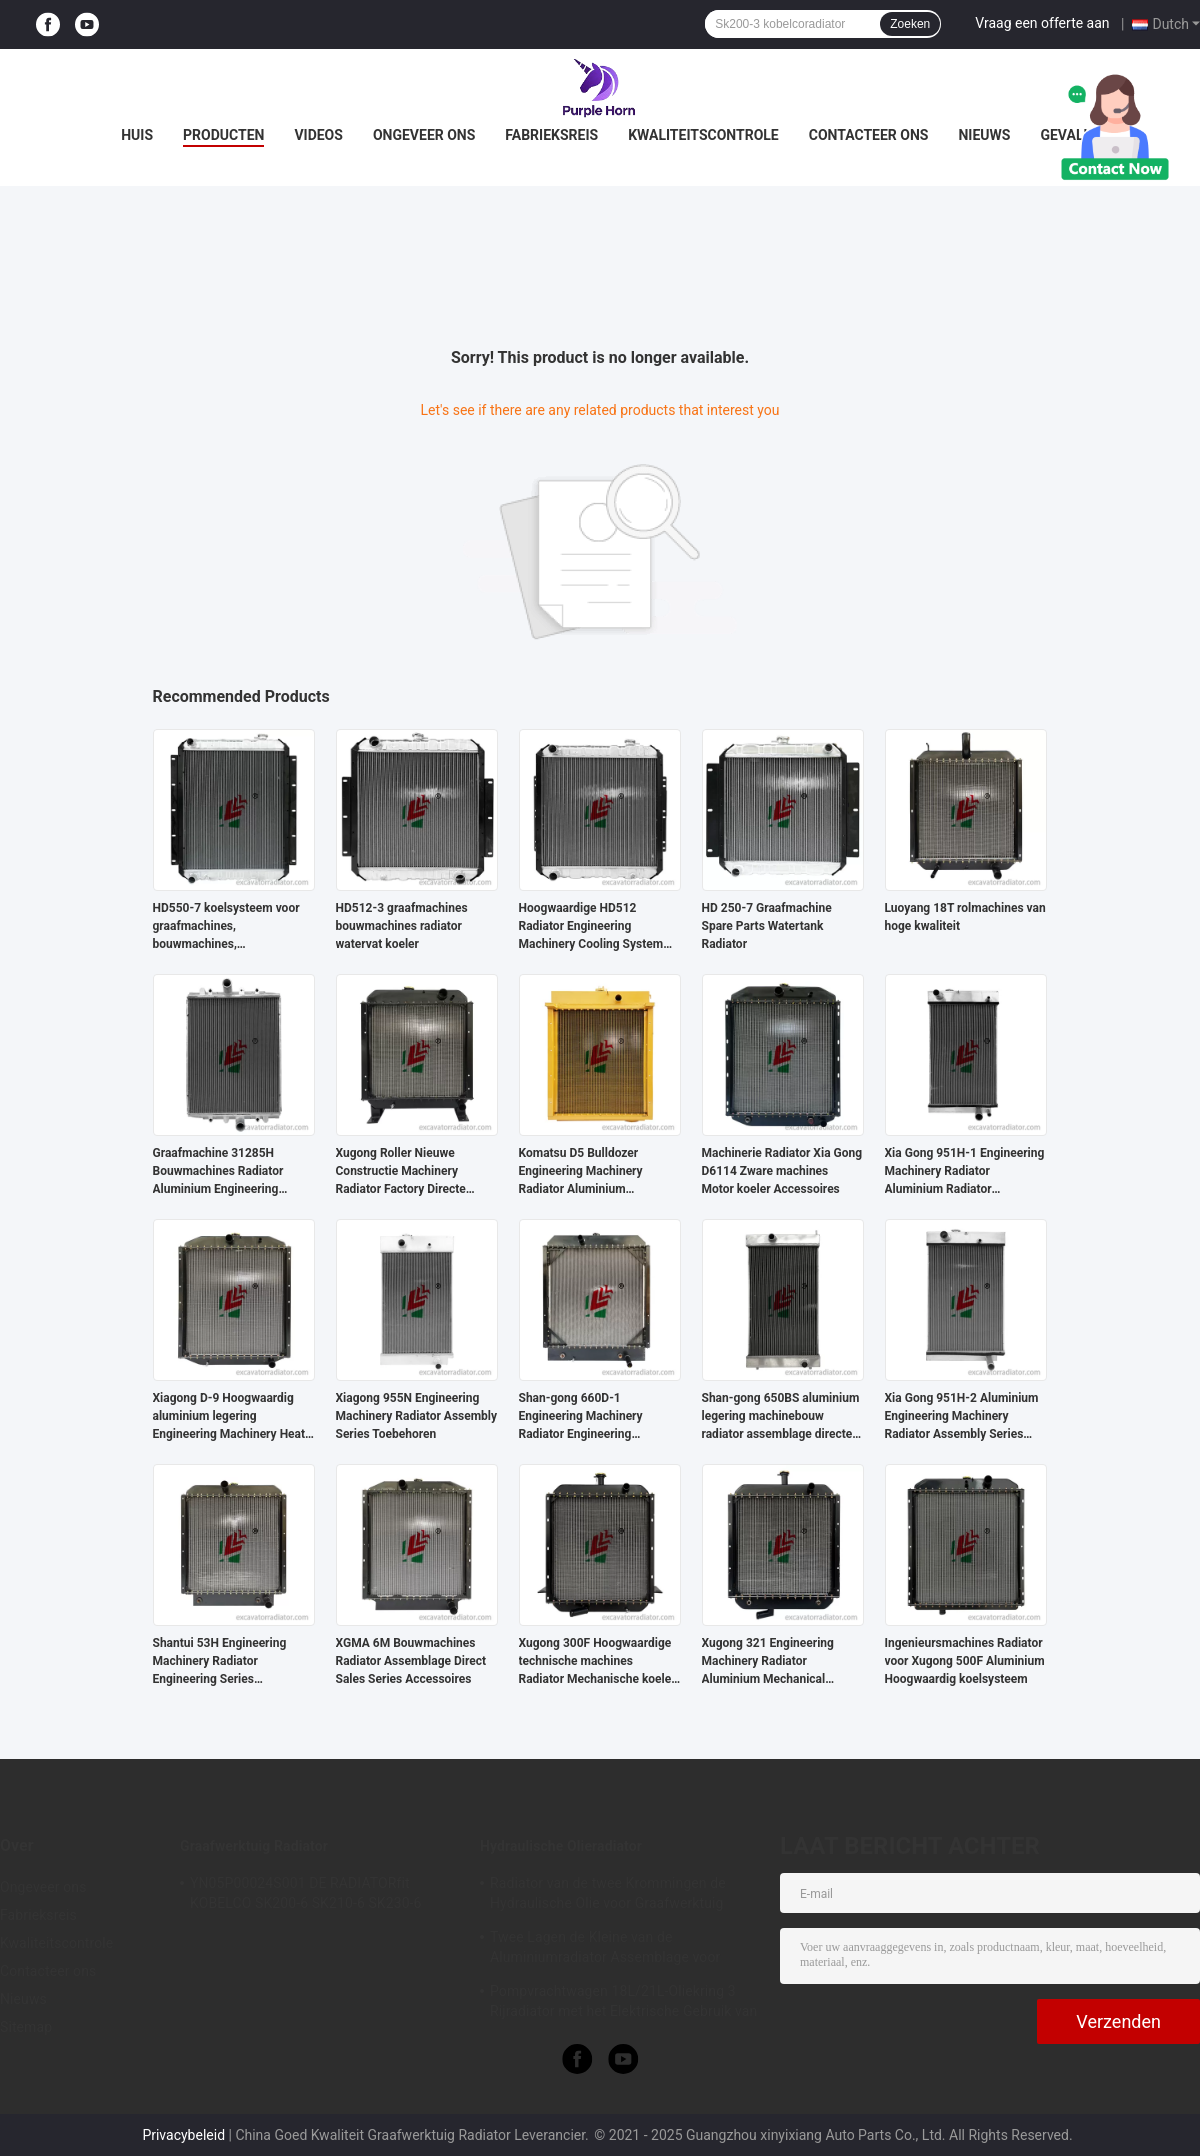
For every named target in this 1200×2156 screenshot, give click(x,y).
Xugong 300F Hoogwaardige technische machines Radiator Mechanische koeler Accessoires (597, 1662)
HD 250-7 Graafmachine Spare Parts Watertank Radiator (767, 926)
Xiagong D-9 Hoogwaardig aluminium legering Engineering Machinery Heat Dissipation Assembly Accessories (229, 1417)
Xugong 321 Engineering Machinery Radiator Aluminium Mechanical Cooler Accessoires (768, 1662)
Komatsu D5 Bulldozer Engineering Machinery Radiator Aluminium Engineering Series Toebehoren (581, 1172)
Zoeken (910, 24)
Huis (137, 135)
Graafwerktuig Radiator (254, 1846)
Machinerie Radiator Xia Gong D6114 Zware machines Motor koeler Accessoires (782, 1171)
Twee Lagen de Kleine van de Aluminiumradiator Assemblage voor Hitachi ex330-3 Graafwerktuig (605, 1950)
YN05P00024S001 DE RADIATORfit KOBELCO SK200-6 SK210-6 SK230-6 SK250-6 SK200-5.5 (306, 1896)
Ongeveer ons (424, 135)
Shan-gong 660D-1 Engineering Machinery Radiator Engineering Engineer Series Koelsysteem (597, 1417)
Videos (318, 135)
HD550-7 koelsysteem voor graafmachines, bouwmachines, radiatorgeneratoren (226, 927)
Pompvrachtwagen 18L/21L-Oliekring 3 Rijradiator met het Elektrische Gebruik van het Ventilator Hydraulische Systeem (623, 2004)
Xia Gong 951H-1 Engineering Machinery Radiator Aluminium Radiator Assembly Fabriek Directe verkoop (965, 1172)
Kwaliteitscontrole (703, 135)
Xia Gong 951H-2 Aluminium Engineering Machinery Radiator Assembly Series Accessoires (962, 1417)
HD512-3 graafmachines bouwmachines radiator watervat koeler (402, 926)
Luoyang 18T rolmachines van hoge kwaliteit (965, 917)
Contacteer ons (869, 135)
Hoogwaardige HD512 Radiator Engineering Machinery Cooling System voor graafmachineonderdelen (600, 927)
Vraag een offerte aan (1042, 23)
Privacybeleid (183, 2135)
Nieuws (984, 135)
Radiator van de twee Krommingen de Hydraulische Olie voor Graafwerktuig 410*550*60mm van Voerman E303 (608, 1896)
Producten (223, 135)
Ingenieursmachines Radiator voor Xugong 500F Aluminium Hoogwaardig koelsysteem (965, 1661)
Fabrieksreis (551, 135)
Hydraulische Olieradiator (561, 1846)
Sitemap (26, 2027)
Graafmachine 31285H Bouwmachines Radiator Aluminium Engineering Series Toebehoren (218, 1172)
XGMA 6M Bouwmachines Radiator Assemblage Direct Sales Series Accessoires (411, 1661)
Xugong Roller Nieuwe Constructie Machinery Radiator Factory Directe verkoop (401, 1172)
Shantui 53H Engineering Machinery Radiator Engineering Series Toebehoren (220, 1662)
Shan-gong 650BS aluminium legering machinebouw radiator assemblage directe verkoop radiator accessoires (781, 1417)
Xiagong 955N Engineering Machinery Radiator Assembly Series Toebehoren (417, 1416)
